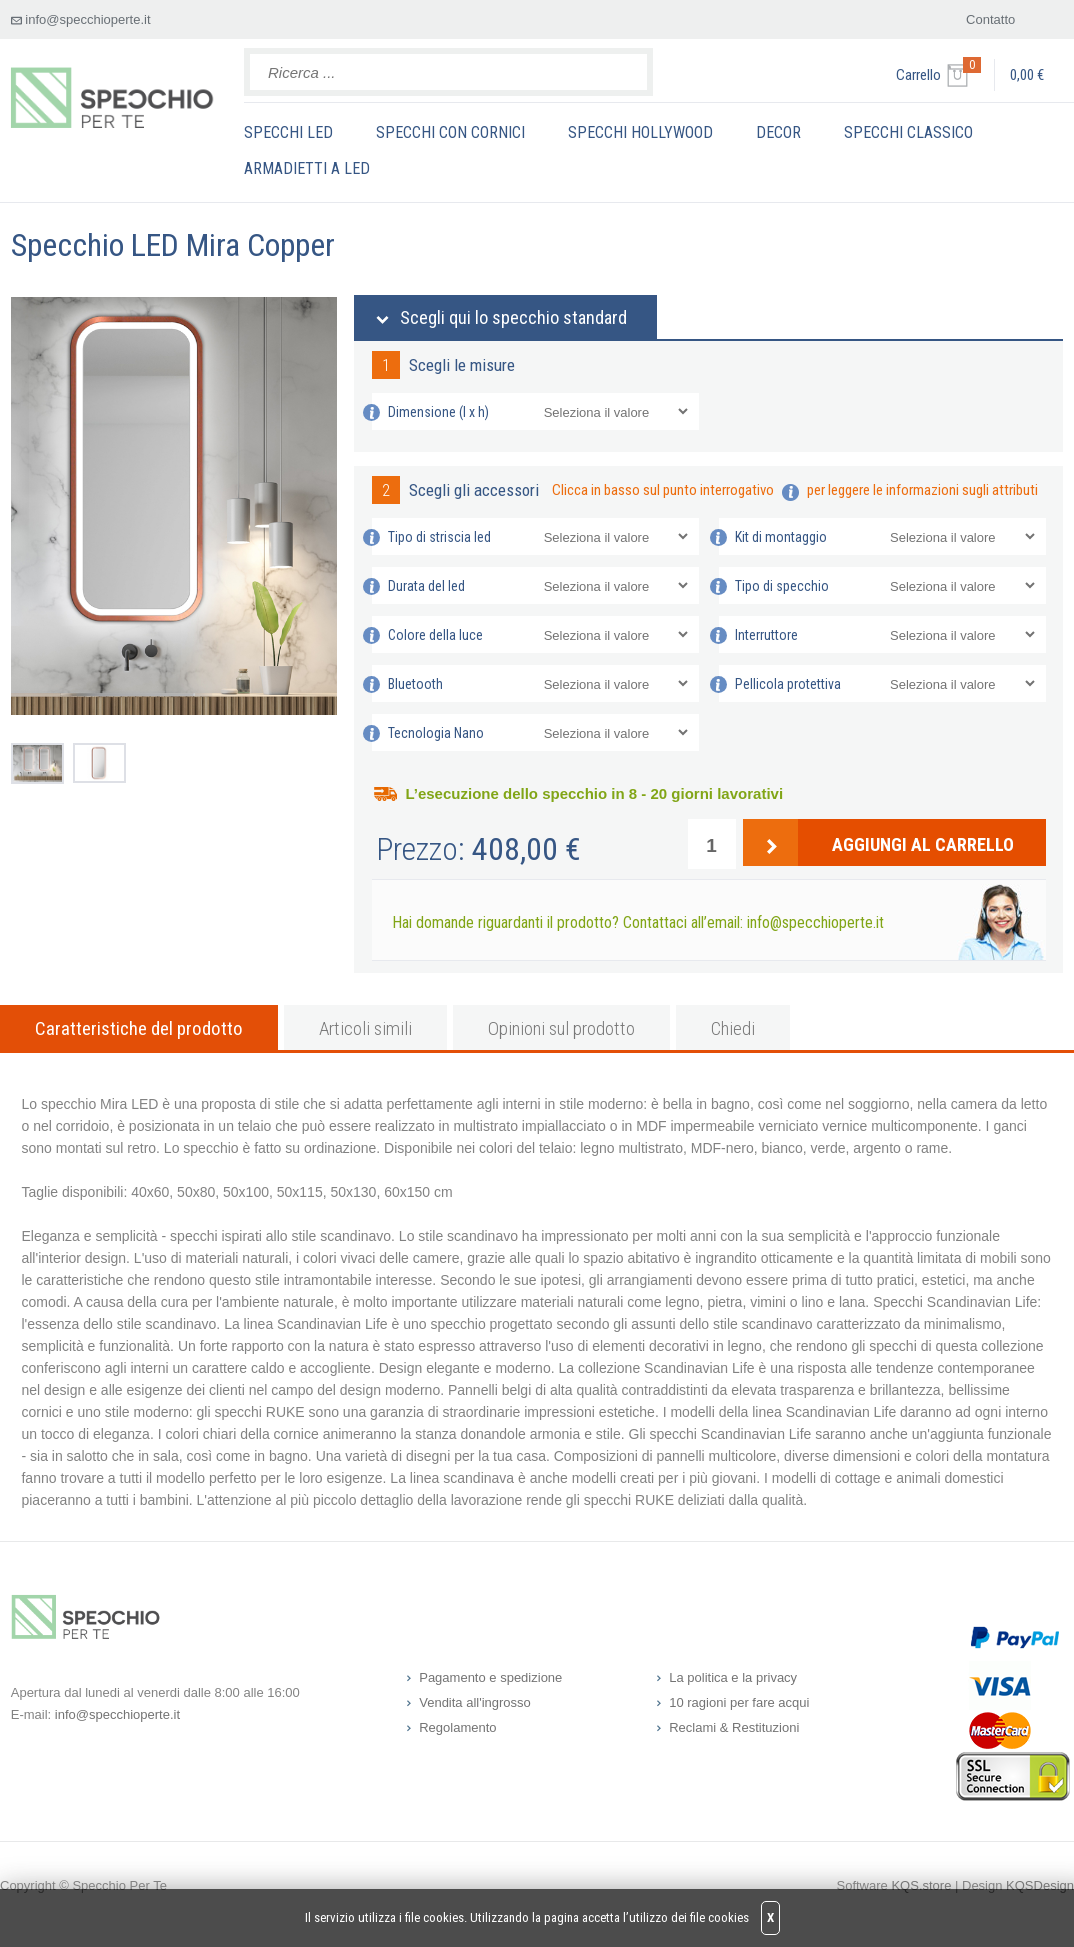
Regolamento (457, 1727)
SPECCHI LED (288, 132)
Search (626, 72)
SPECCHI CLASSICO (908, 132)
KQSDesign (1040, 1885)
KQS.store (921, 1885)
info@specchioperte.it (87, 19)
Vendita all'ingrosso (475, 1702)
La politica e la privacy (733, 1677)
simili (365, 1028)
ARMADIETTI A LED (307, 168)
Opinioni (561, 1028)
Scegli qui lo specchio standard (513, 317)
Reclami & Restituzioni (734, 1727)
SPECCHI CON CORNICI (450, 132)
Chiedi (733, 1028)
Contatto (990, 19)
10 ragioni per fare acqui (739, 1702)
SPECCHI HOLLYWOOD (640, 132)
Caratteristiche (139, 1028)
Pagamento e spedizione (490, 1677)
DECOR (778, 132)
